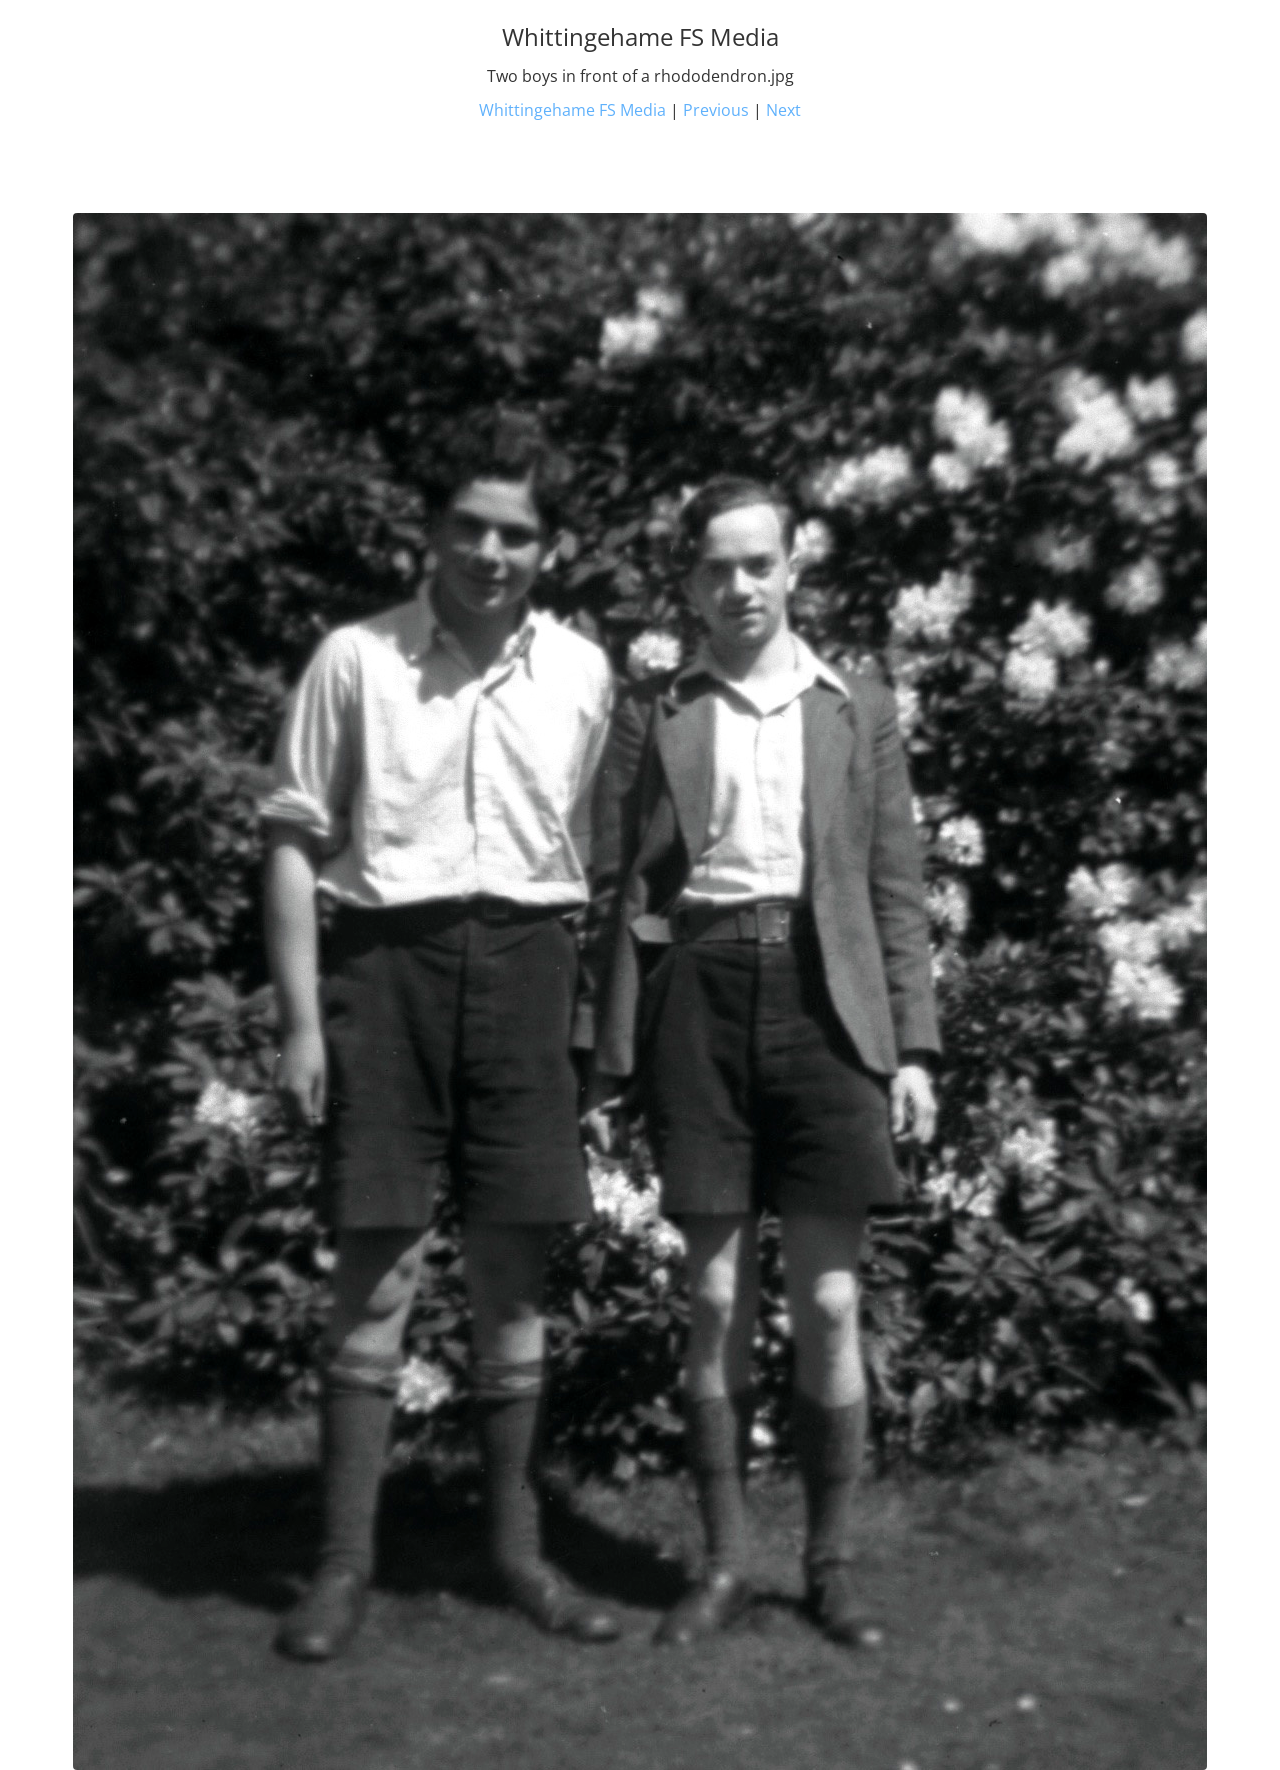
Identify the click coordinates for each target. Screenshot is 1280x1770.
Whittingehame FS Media (572, 110)
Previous (716, 110)
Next (783, 110)
